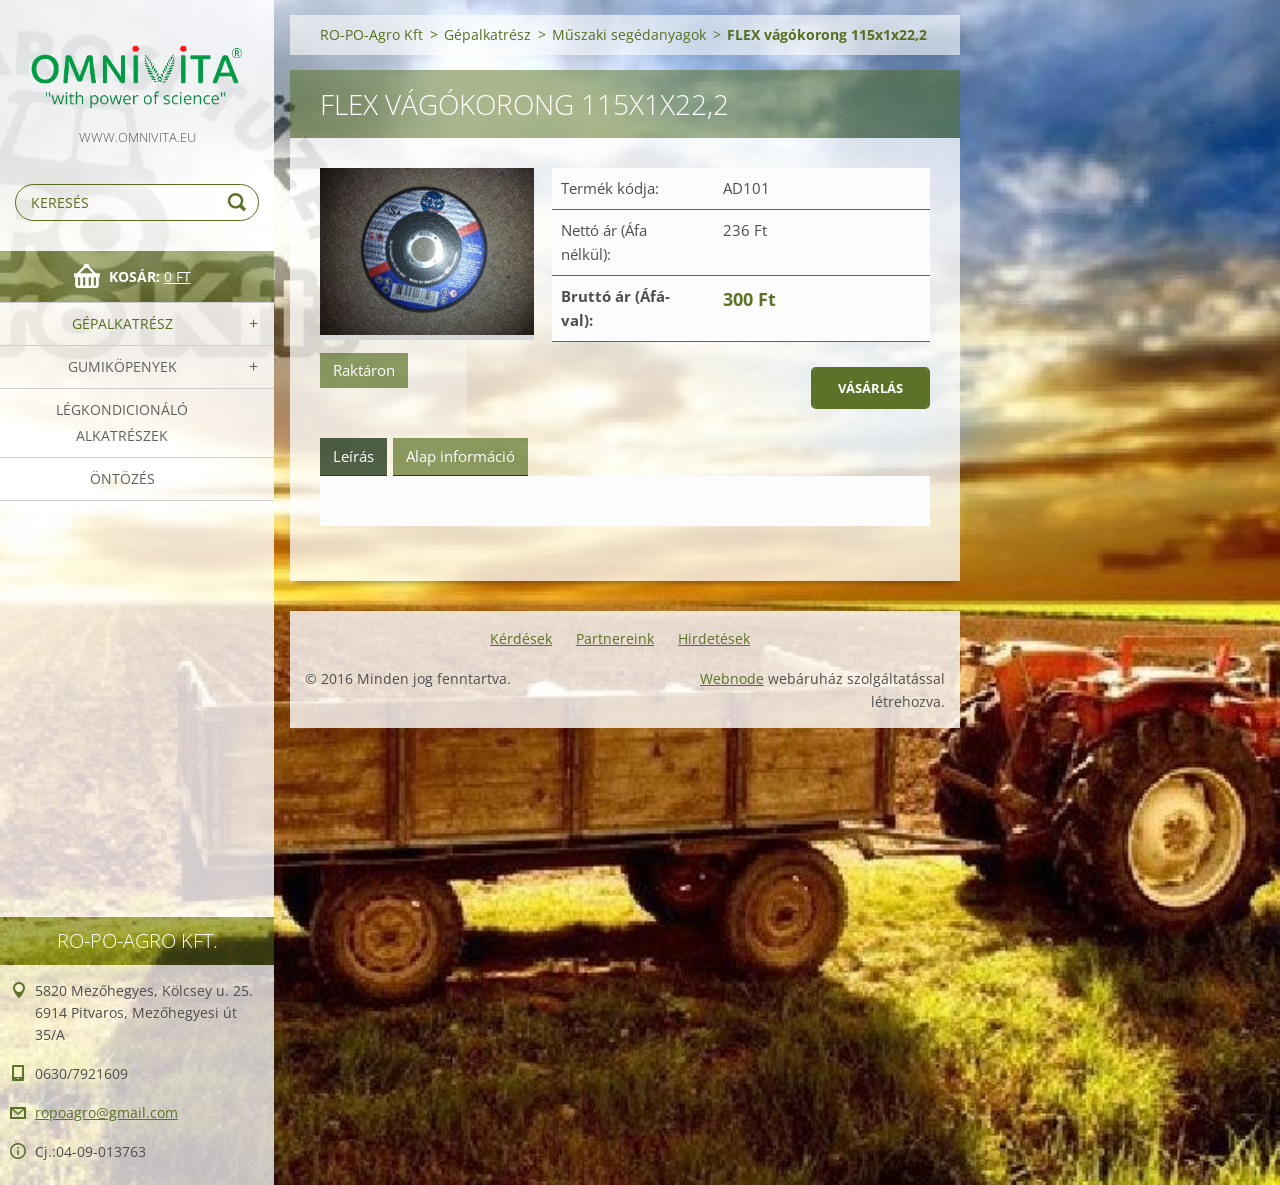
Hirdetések (714, 638)
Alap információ (460, 456)
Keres (240, 202)
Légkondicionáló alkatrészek (122, 422)
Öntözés (122, 478)
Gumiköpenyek (122, 366)
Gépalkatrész (122, 323)
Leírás (353, 456)
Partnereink (615, 638)
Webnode (732, 678)
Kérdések (521, 638)
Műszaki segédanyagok (629, 34)
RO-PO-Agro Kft (371, 34)
